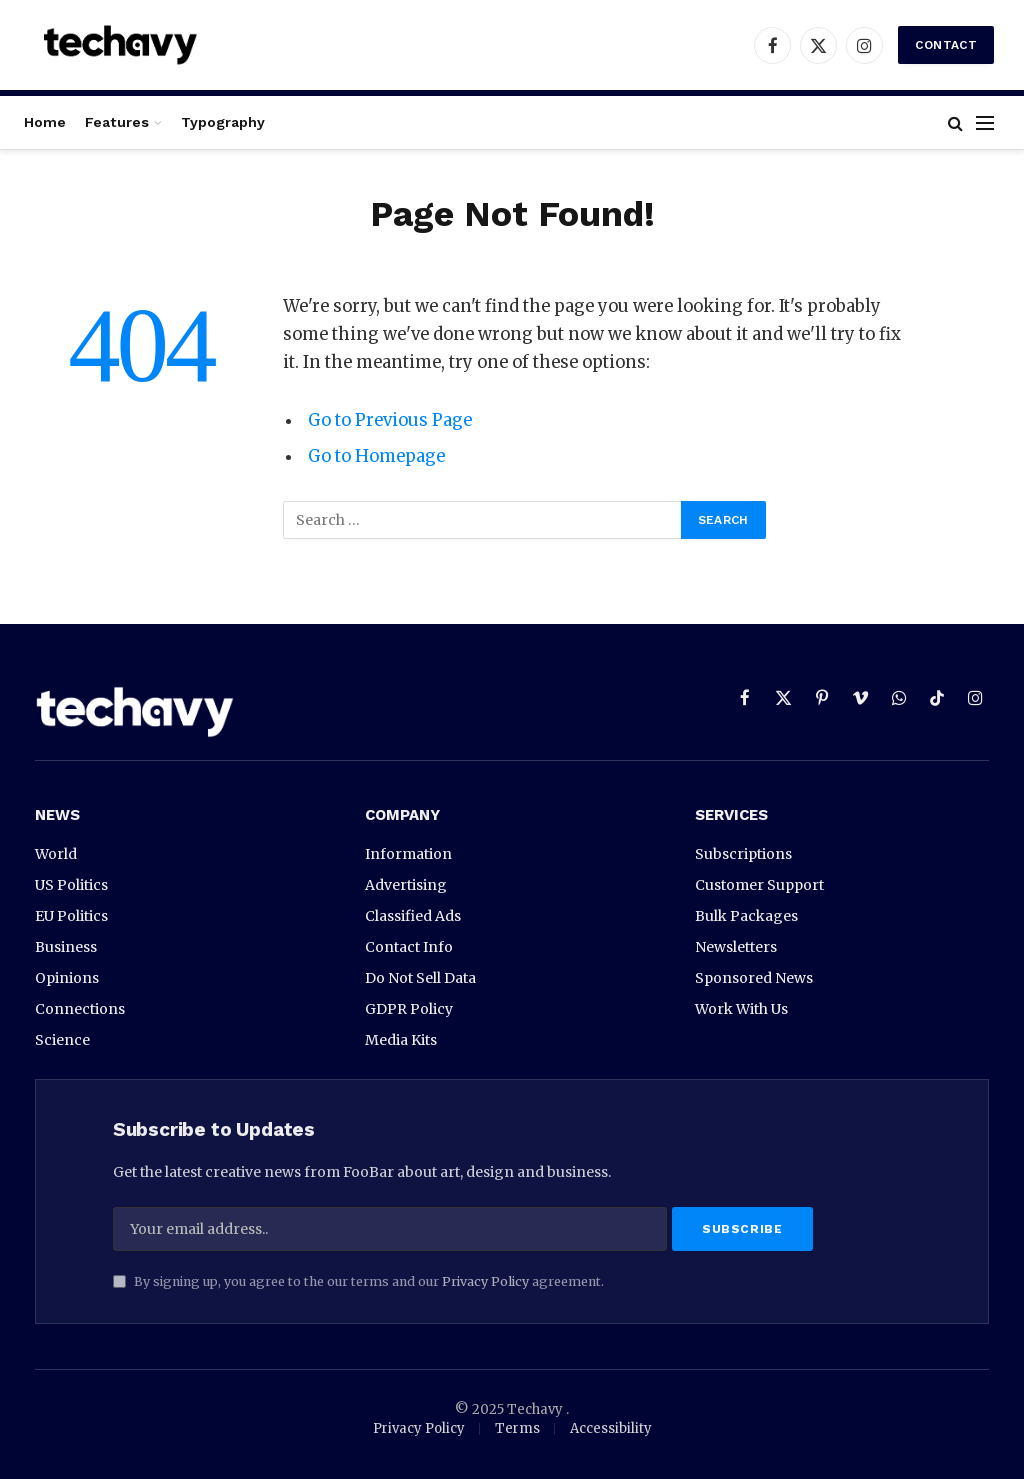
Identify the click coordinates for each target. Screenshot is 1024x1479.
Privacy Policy (485, 1281)
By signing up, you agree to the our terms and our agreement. (358, 1281)
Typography (223, 122)
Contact (946, 45)
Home (45, 122)
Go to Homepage (376, 456)
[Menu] (985, 122)
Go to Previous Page (390, 420)
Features (117, 122)
